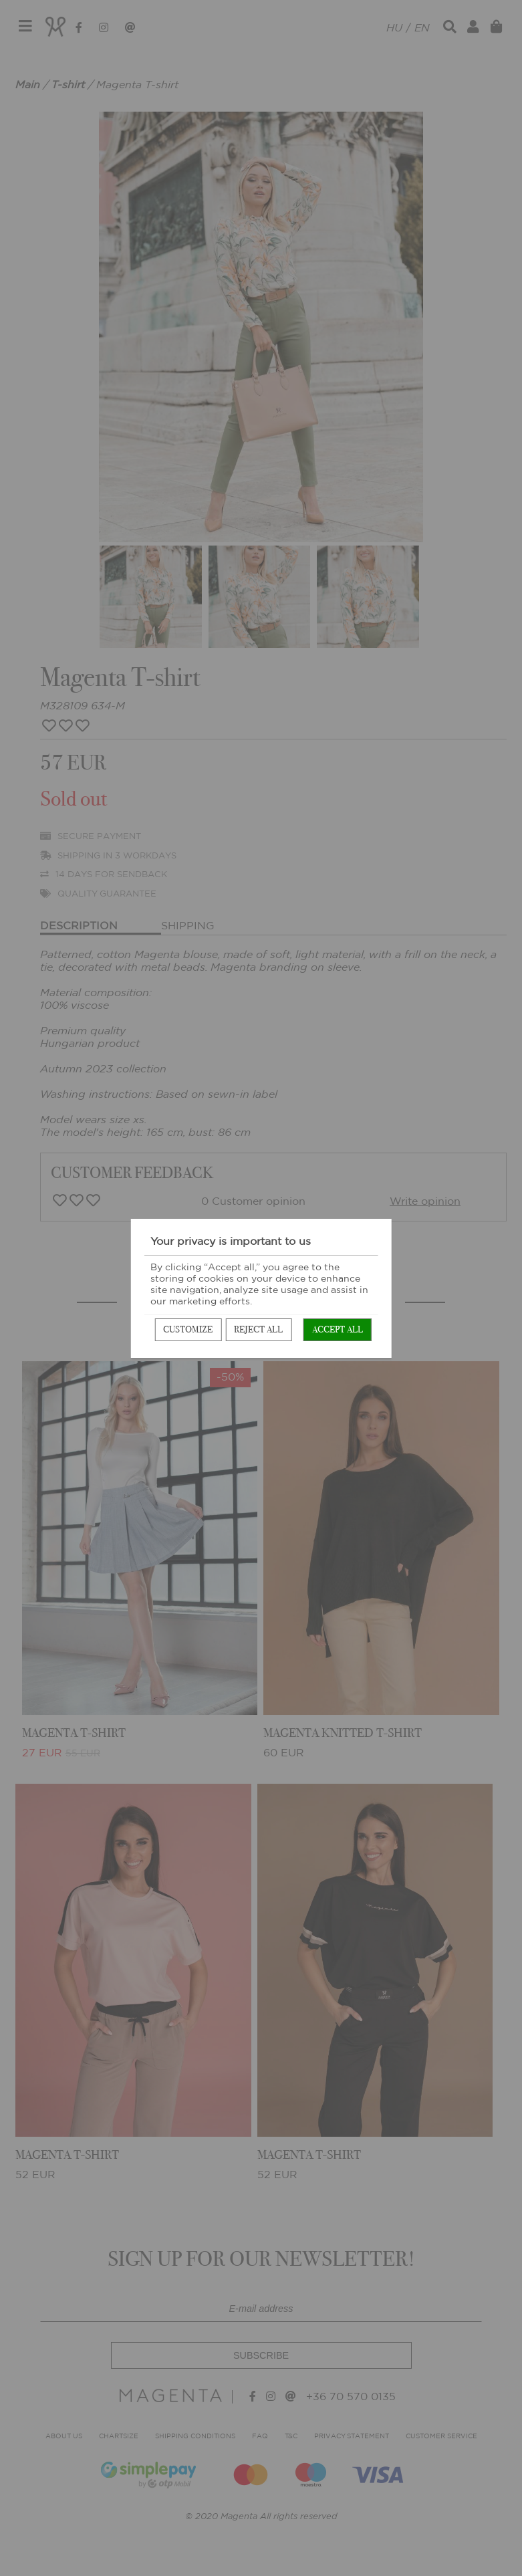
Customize (188, 1329)
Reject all (258, 1329)
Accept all (337, 1329)
